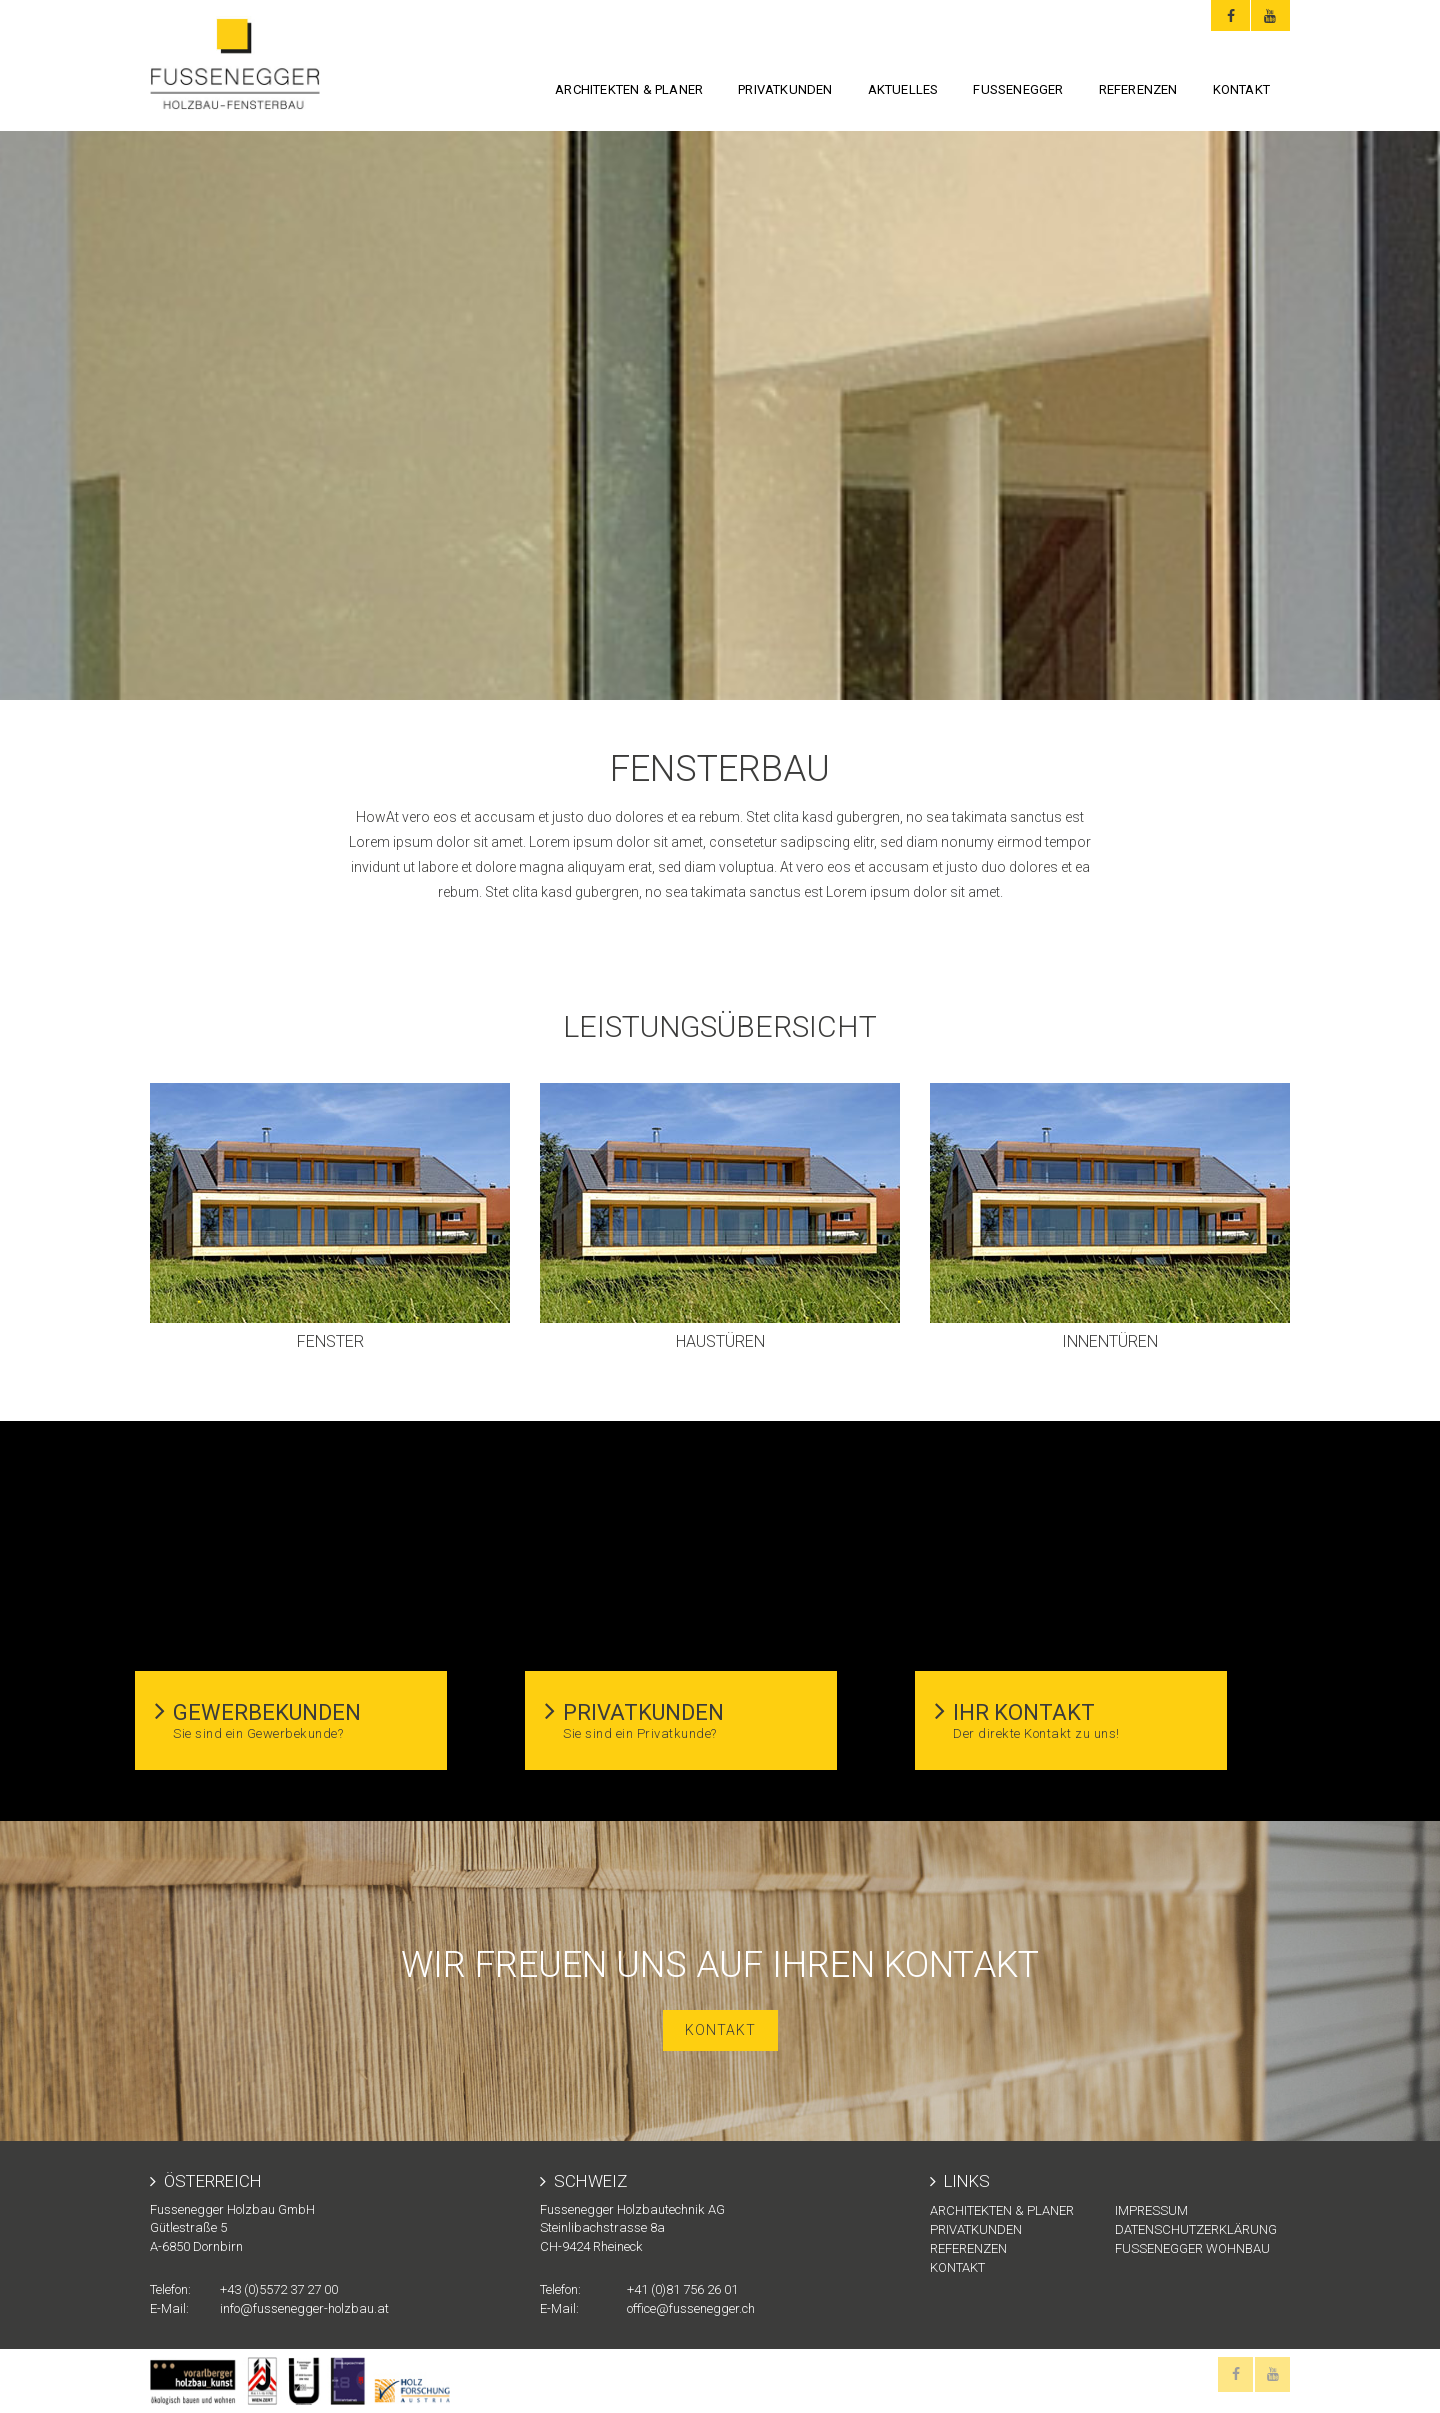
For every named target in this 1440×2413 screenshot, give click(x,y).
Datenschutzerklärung (1196, 2229)
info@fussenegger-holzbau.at (304, 2308)
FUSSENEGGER (1018, 89)
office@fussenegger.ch (691, 2308)
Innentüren (1110, 1341)
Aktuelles (903, 89)
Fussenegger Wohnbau (1192, 2248)
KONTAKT (1241, 89)
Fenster (330, 1341)
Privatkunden (785, 89)
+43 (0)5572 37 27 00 (279, 2289)
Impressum (1151, 2210)
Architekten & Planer (629, 89)
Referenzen (1138, 89)
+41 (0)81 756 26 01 (682, 2289)
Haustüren (720, 1341)
